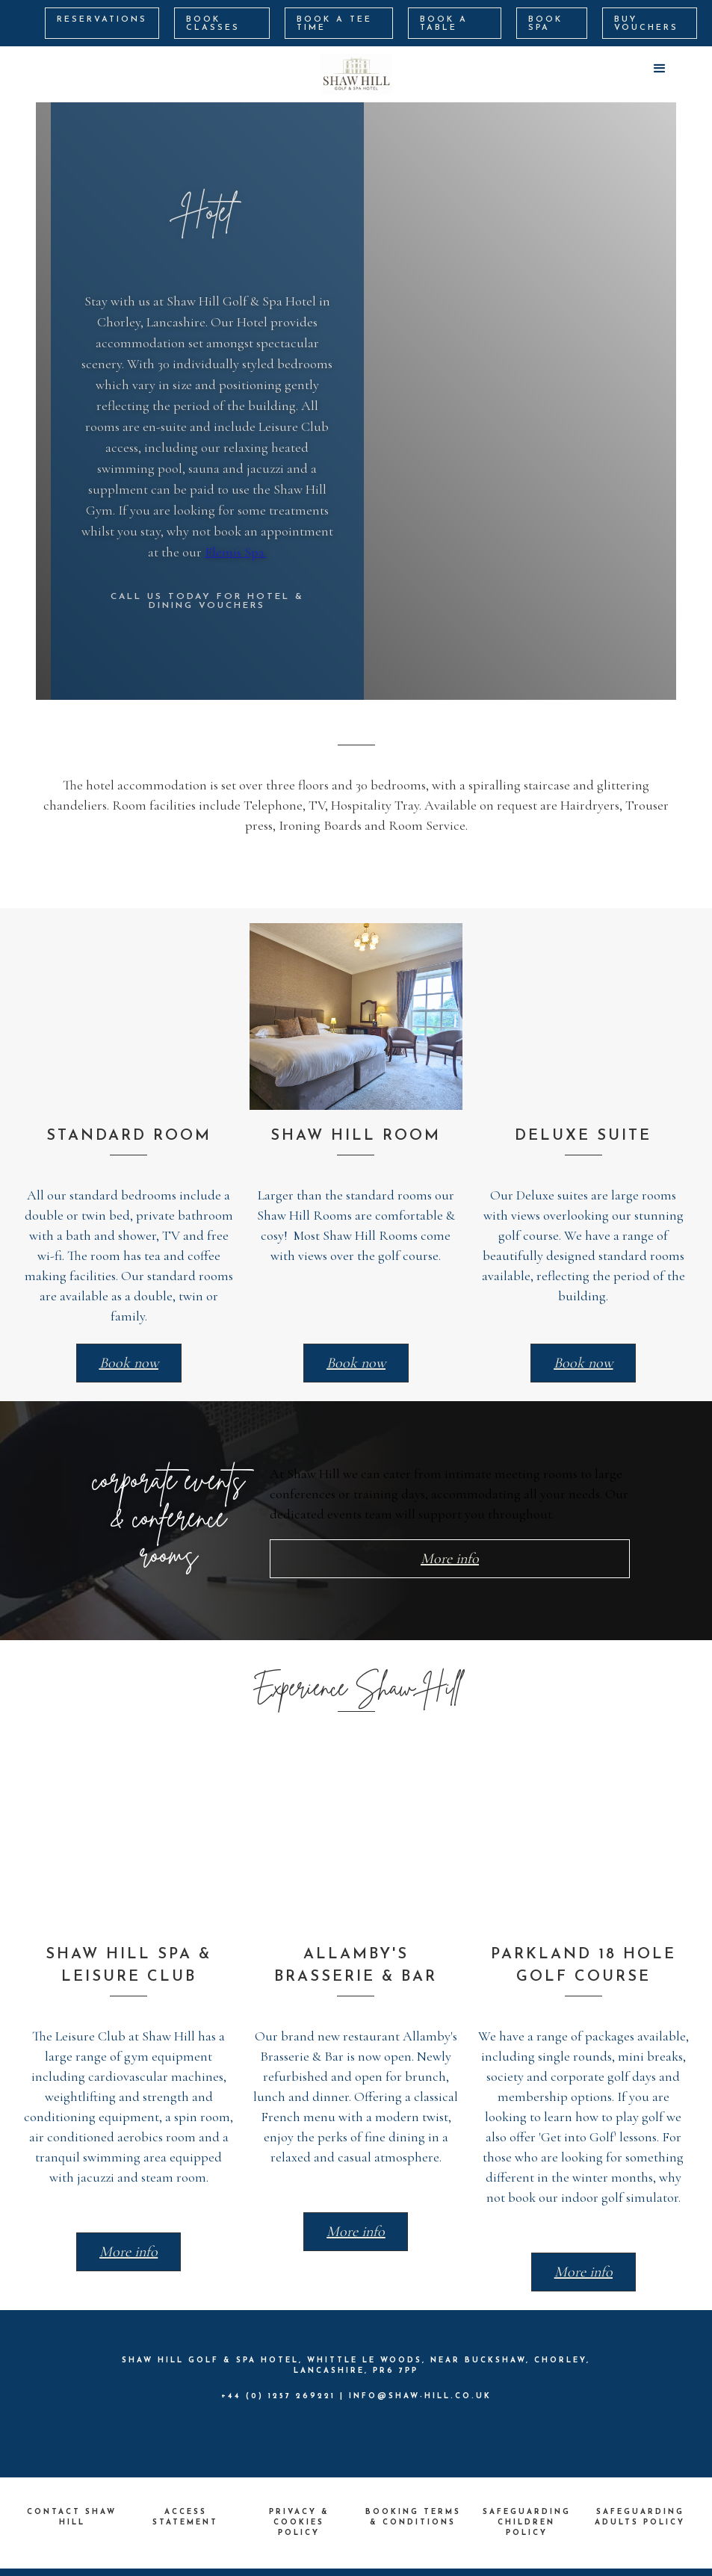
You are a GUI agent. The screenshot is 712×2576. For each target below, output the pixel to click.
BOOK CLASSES (213, 24)
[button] (659, 68)
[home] (356, 74)
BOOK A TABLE (444, 24)
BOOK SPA (545, 24)
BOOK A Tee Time (334, 24)
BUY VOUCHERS (646, 24)
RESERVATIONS (102, 20)
